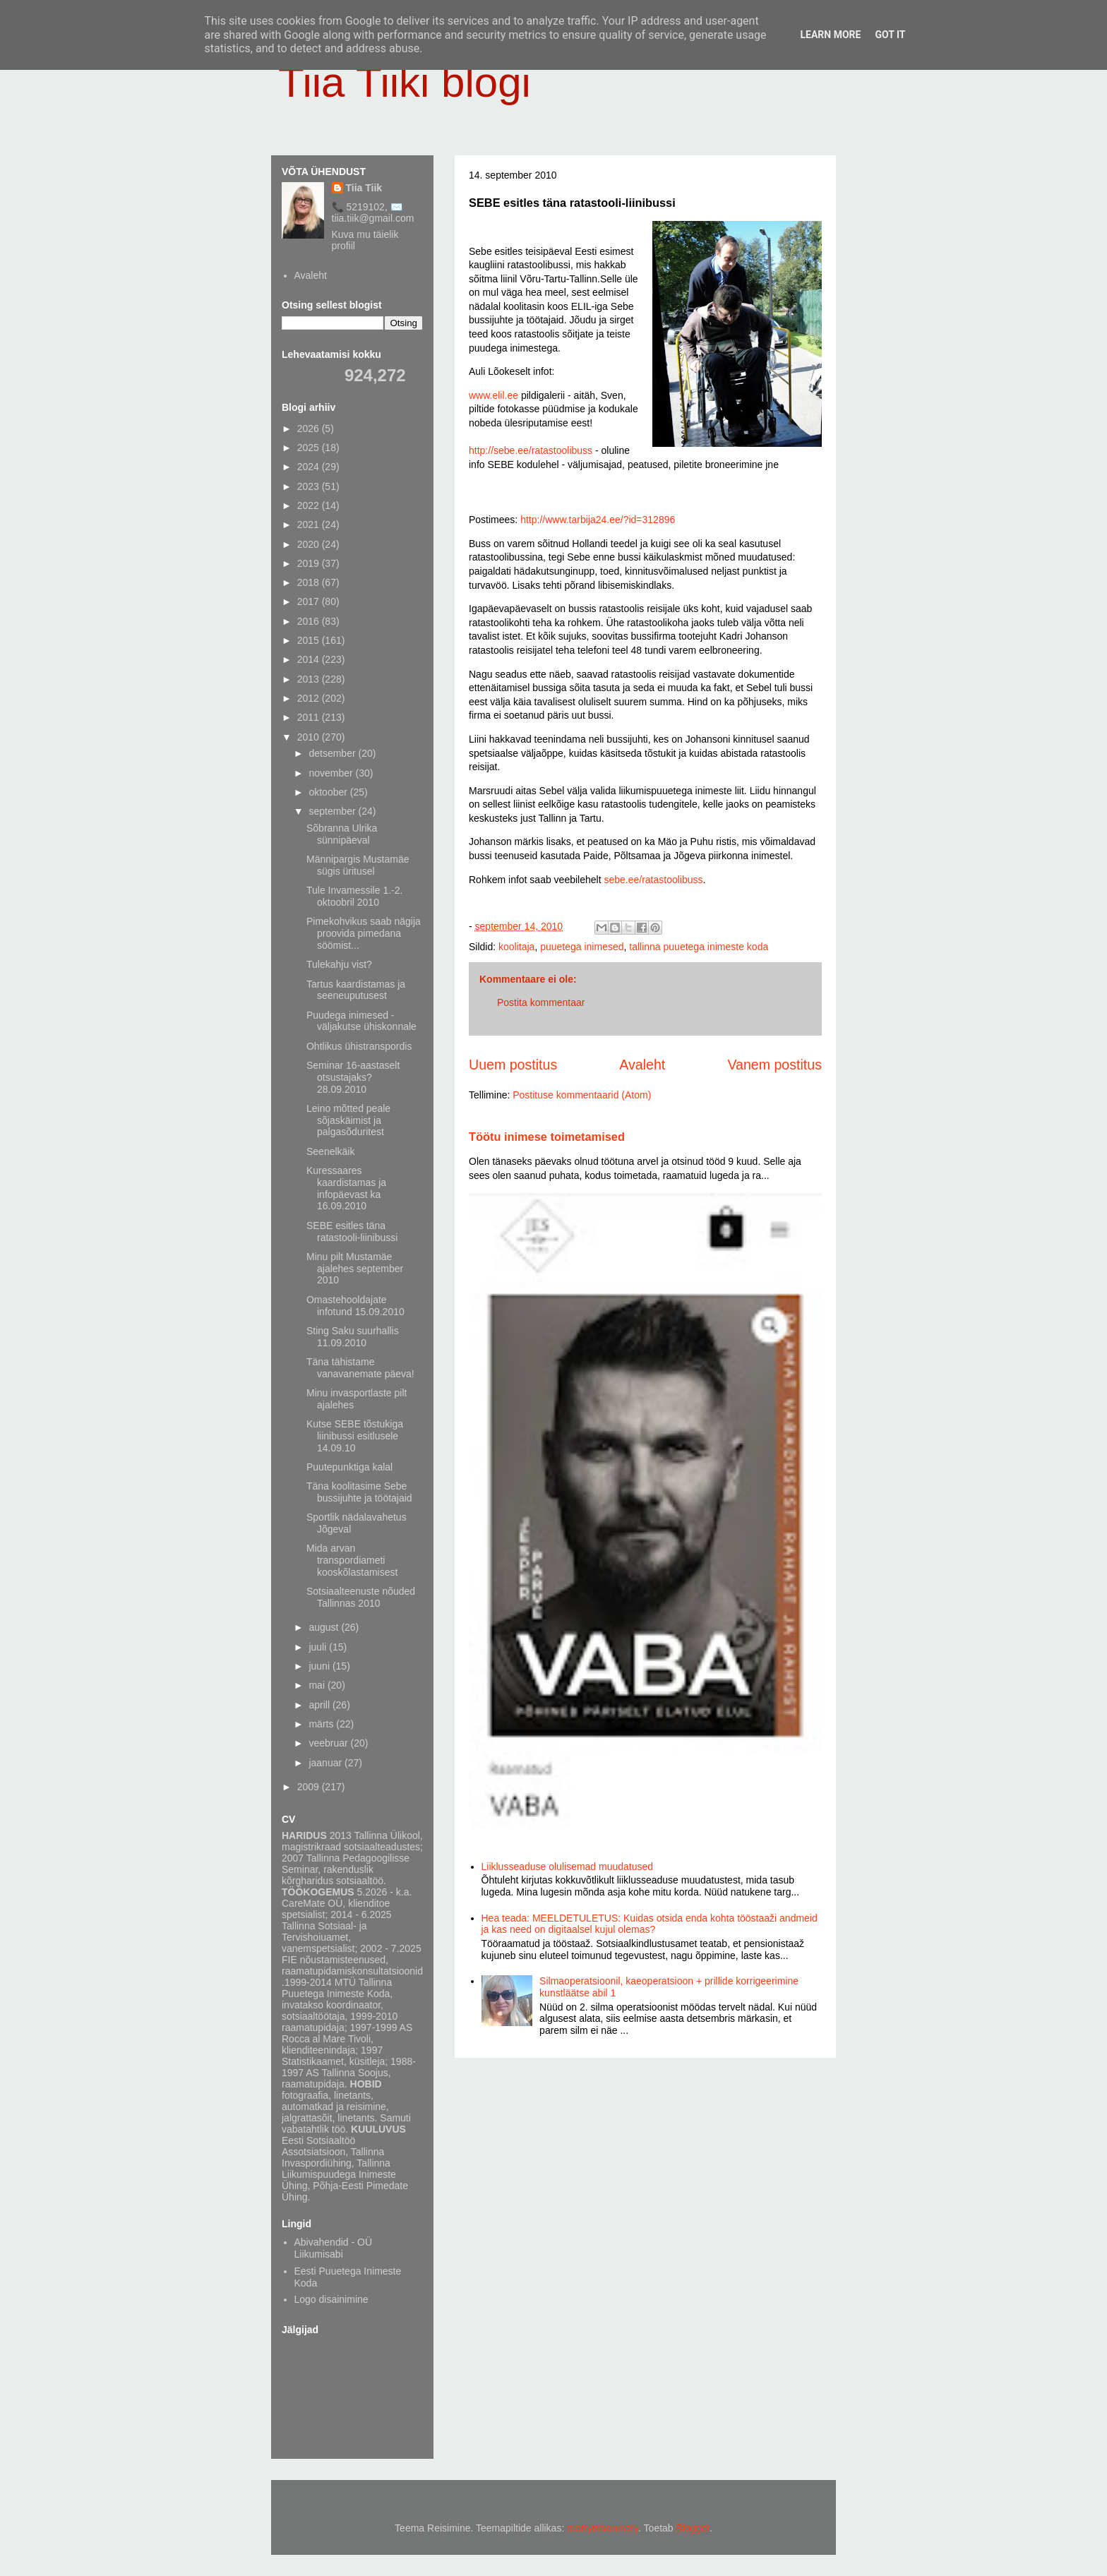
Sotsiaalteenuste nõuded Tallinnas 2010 (360, 1597)
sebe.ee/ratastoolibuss (652, 879)
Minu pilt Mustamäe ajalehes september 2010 (354, 1268)
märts (322, 1724)
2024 (309, 466)
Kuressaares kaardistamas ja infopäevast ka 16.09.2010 (346, 1188)
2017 (309, 601)
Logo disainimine (331, 2299)
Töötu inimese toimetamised (547, 1136)
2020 (309, 544)
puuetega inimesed (581, 946)
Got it (890, 34)
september (333, 811)
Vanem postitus (774, 1064)
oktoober (329, 792)
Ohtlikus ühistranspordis (359, 1046)
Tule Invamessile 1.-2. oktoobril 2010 (354, 896)
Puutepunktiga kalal (349, 1467)
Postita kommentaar (541, 1002)
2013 (309, 679)
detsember (333, 753)
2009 (309, 1786)
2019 (309, 563)
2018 (309, 582)
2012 (309, 698)
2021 (309, 524)
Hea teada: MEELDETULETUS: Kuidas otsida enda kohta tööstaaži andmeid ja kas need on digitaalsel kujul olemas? (649, 1924)
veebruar (329, 1743)
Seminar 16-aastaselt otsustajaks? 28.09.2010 (353, 1077)
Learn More (830, 34)
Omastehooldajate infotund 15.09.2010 (355, 1305)
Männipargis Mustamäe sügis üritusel (357, 865)
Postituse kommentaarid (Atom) (582, 1095)
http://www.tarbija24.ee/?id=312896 (597, 519)
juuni (320, 1666)
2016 (309, 621)
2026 (309, 428)
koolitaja (516, 946)
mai (318, 1685)
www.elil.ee (493, 395)
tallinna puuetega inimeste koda (698, 946)
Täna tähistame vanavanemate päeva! (360, 1367)
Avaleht (642, 1064)
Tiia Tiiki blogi (404, 82)
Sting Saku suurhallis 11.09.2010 (352, 1336)
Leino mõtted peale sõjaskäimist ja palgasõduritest (348, 1120)
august (325, 1627)
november (332, 773)
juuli (319, 1647)
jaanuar (327, 1762)
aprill (320, 1705)
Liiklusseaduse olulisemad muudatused (567, 1866)
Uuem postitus (513, 1064)
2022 (309, 505)
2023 (309, 486)
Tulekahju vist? (339, 964)
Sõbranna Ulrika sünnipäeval (341, 834)
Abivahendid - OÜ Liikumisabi (333, 2248)
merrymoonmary (602, 2528)
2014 (309, 659)
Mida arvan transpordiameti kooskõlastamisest (351, 1560)
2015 (309, 640)
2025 (309, 447)
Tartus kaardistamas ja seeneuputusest (355, 990)
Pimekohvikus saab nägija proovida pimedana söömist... (363, 933)
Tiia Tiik (364, 187)
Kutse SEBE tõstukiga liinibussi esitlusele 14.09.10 (354, 1436)
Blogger (693, 2528)
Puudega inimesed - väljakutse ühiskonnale (361, 1021)
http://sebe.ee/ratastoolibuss (530, 450)
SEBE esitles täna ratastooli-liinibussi (351, 1231)
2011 (309, 717)
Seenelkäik (330, 1151)
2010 (309, 737)
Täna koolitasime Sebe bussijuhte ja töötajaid (359, 1492)
